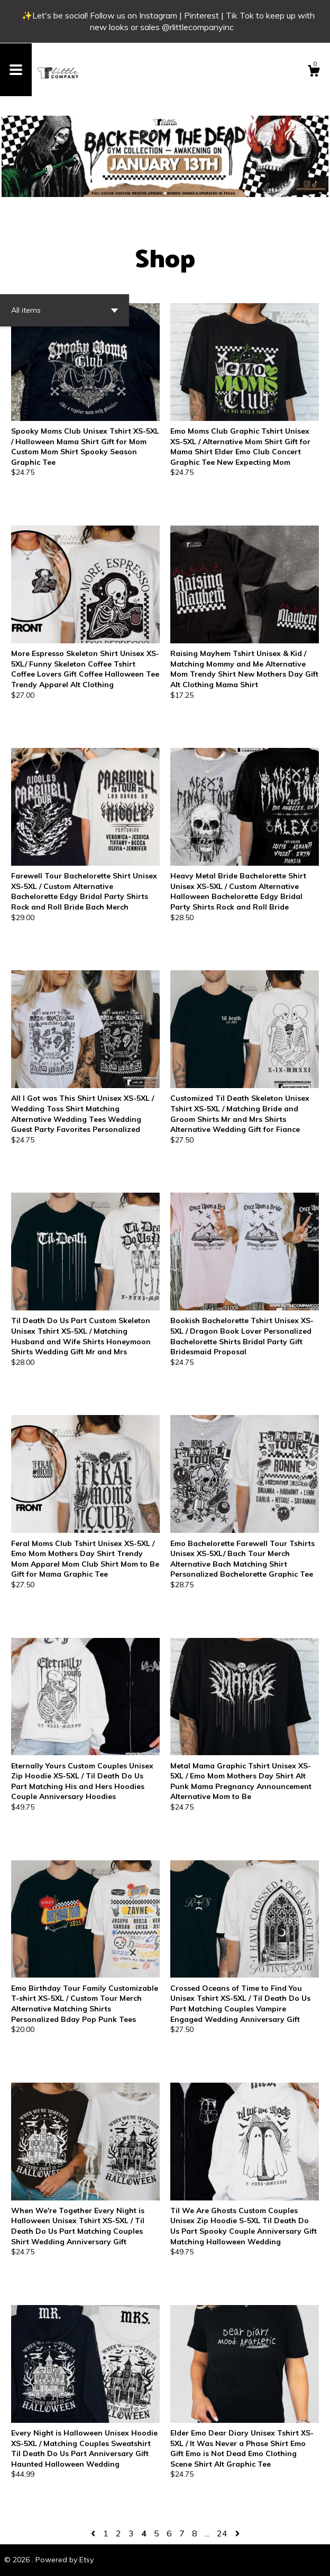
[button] (64, 310)
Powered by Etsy (64, 2559)
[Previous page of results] (94, 2533)
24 (222, 2533)
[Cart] (313, 72)
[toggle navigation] (16, 69)
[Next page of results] (237, 2533)
